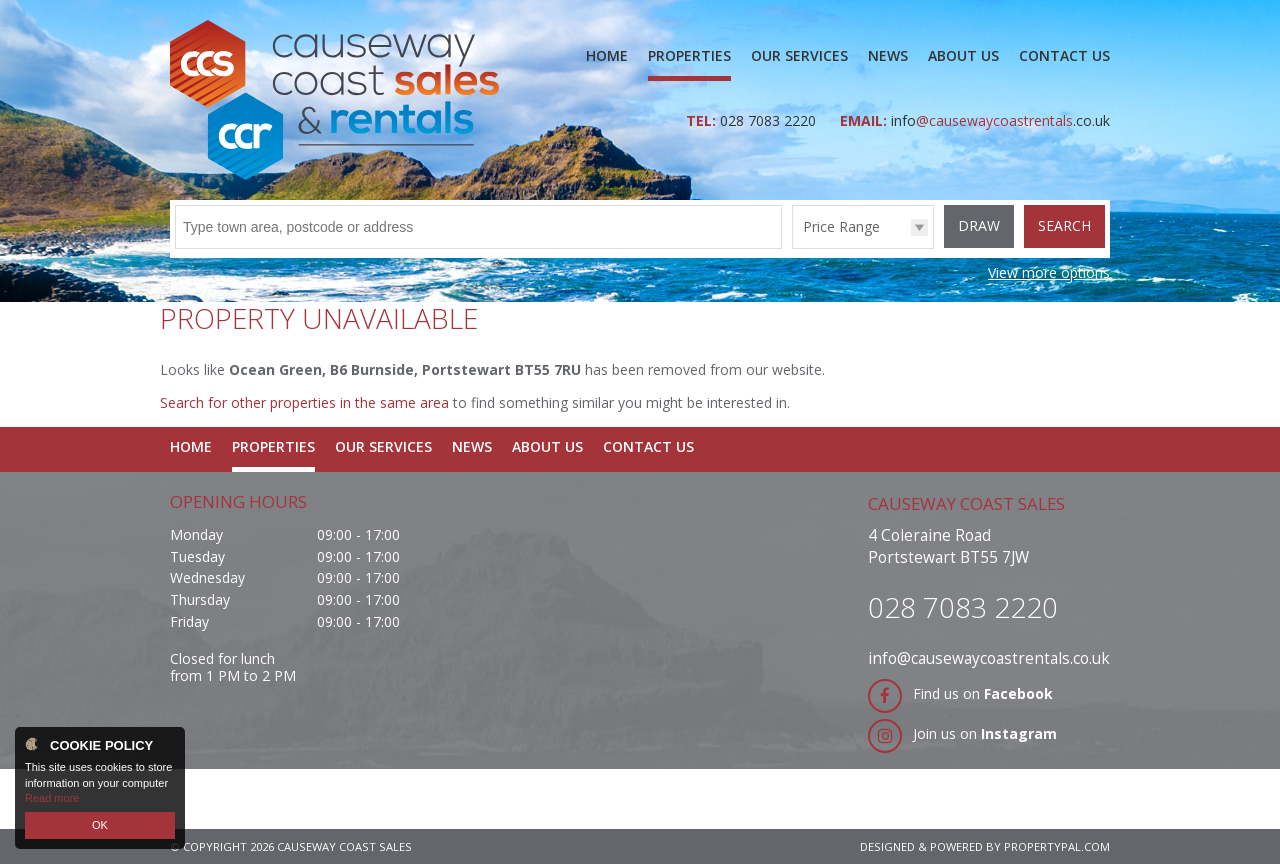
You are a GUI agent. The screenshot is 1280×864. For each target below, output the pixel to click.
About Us (963, 55)
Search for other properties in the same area (304, 402)
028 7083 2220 (770, 120)
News (888, 55)
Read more (52, 798)
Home (607, 55)
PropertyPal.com (1057, 846)
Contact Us (1064, 55)
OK (100, 825)
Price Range (841, 226)
